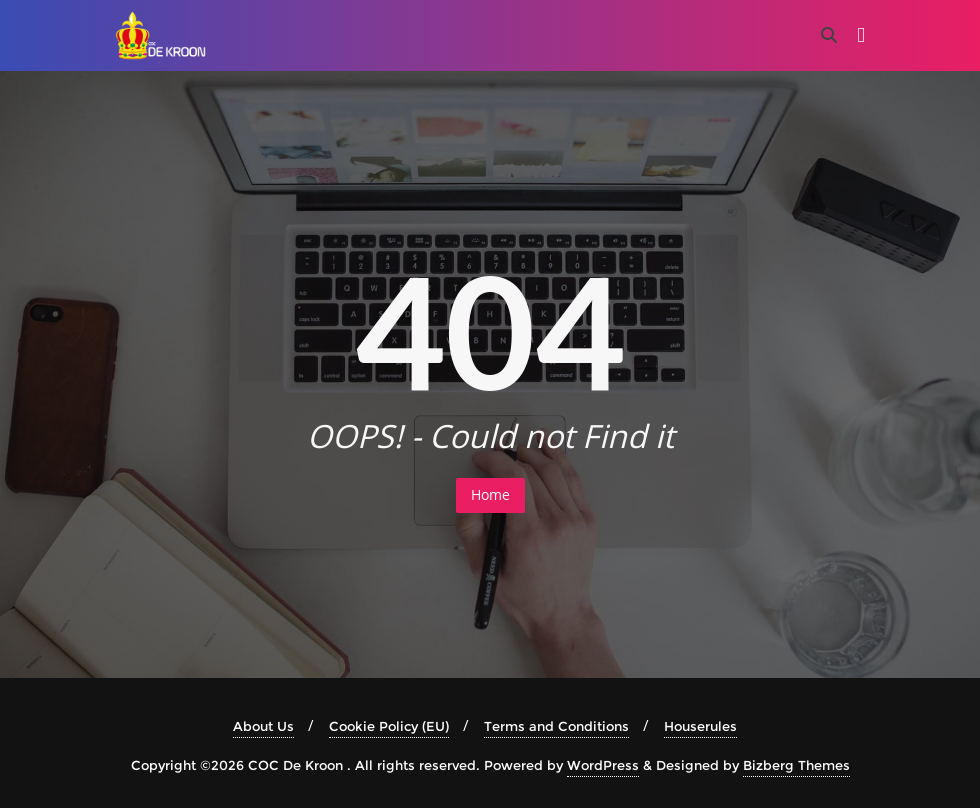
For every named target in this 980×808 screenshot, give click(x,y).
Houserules (700, 726)
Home (490, 494)
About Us (263, 726)
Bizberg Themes (796, 765)
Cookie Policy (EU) (389, 726)
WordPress (603, 765)
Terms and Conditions (556, 726)
